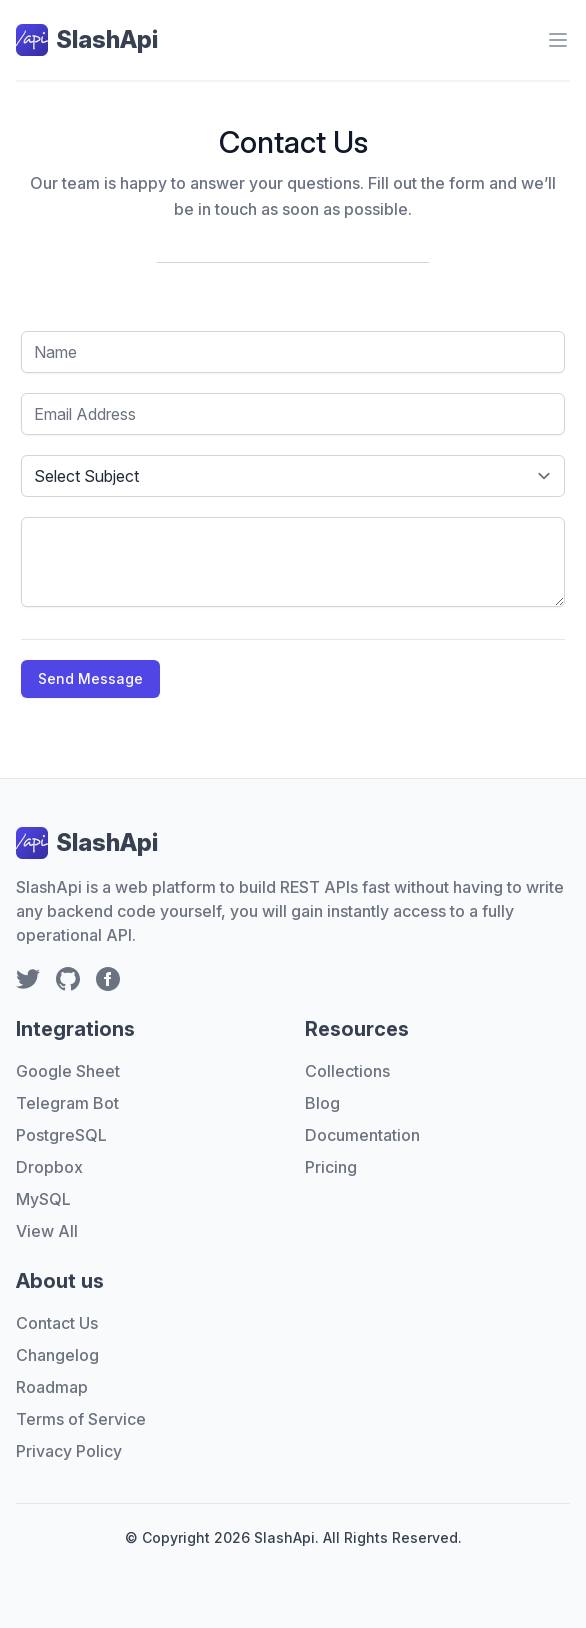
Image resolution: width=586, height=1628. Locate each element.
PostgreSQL (61, 1135)
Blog (322, 1103)
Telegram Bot (67, 1103)
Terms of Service (81, 1419)
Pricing (331, 1167)
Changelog (57, 1355)
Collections (347, 1071)
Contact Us (57, 1323)
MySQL (43, 1199)
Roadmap (52, 1387)
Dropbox (49, 1167)
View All (47, 1231)
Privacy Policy (69, 1451)
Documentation (362, 1135)
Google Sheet (68, 1071)
